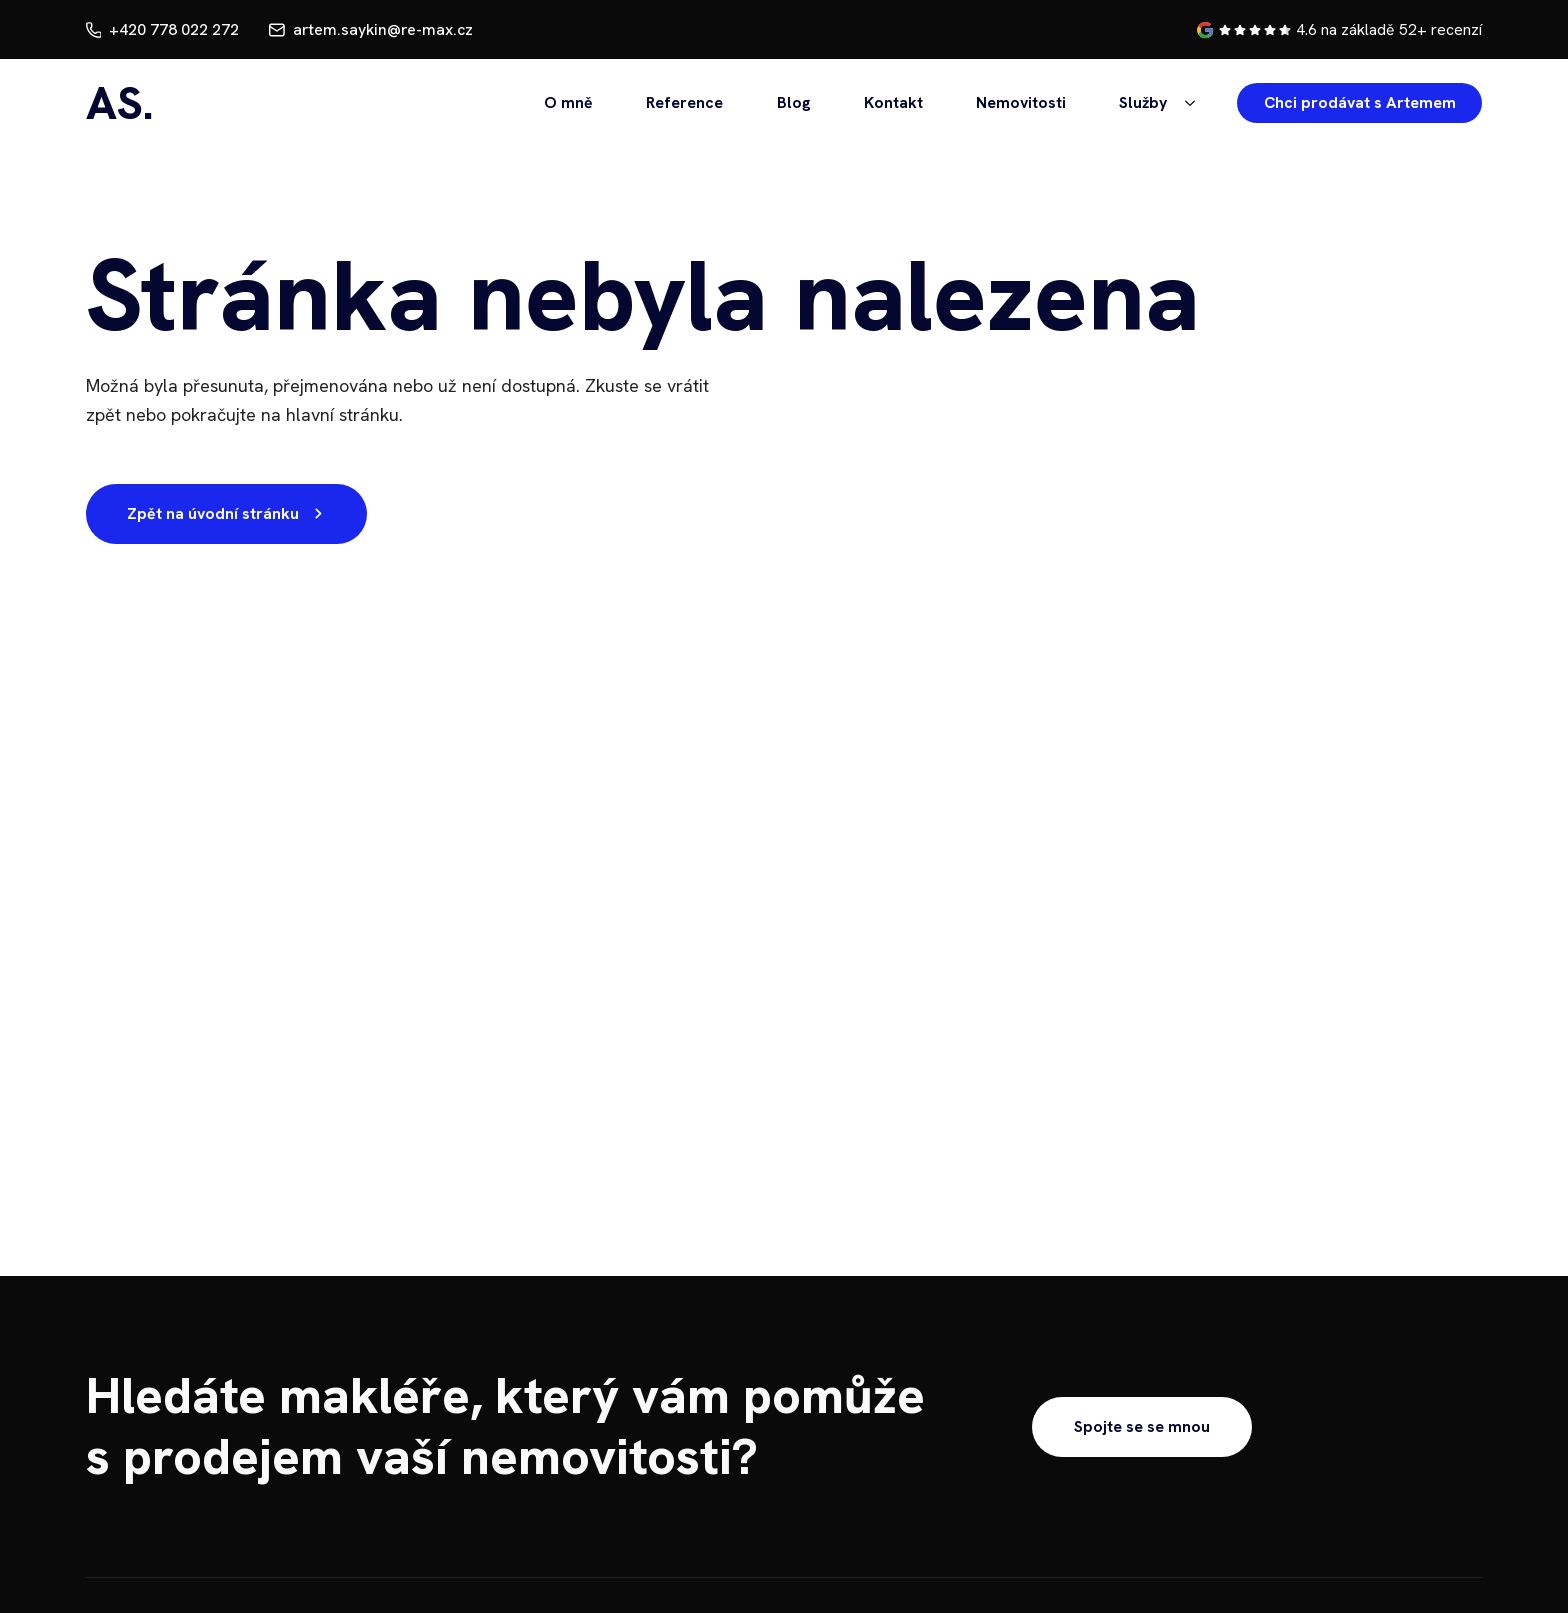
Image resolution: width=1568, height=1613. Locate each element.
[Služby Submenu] (1186, 103)
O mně (568, 102)
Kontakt (893, 102)
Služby (1143, 103)
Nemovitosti (1021, 102)
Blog (794, 102)
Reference (684, 102)
